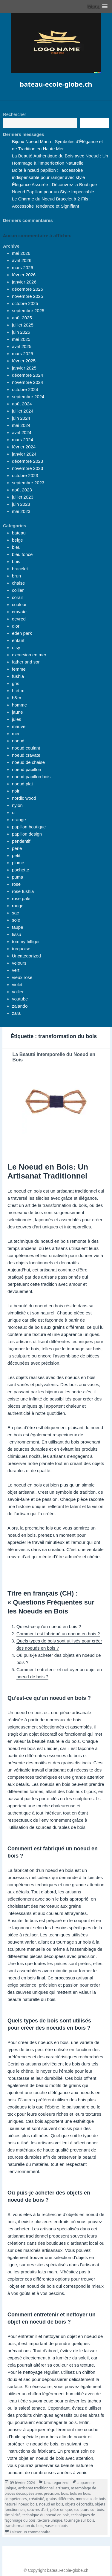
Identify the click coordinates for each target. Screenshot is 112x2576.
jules (16, 719)
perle (17, 848)
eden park (22, 633)
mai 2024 (21, 425)
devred (19, 618)
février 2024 (24, 446)
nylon (17, 805)
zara (16, 1013)
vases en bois (56, 2525)
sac (15, 912)
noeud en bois (51, 2504)
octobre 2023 (25, 475)
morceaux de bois (91, 2498)
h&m (16, 697)
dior (15, 626)
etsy (16, 647)
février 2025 (24, 360)
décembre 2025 (27, 289)
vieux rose (22, 977)
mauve (18, 726)
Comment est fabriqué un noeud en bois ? (58, 1633)
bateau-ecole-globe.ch (56, 83)
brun (16, 575)
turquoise (21, 948)
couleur (19, 604)
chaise (18, 583)
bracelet (20, 568)
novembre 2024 (27, 382)
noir (15, 790)
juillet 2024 (22, 410)
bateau (19, 532)
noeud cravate (26, 755)
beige (17, 540)
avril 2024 (21, 432)
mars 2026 (22, 267)
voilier (18, 991)
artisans (62, 2488)
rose (16, 884)
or (14, 812)
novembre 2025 (27, 296)
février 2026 (24, 274)
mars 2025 (22, 353)
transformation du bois (23, 2525)
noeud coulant (26, 747)
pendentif (21, 841)
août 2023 (22, 489)
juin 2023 (21, 504)
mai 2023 (21, 511)
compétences (15, 2498)
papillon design (27, 833)
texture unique (49, 2520)
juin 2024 (21, 418)
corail (17, 597)
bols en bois (80, 2493)
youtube (20, 998)
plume (18, 862)
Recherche (94, 123)
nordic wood (24, 798)
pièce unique (61, 2509)
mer (16, 733)
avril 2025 (21, 346)
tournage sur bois (79, 2520)
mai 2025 (21, 339)
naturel (10, 2504)
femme (19, 669)
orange (19, 819)
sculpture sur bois (89, 2509)
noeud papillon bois (31, 776)
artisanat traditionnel (36, 2488)
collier (18, 590)
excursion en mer (29, 654)
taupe (17, 927)
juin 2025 (21, 332)
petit (16, 855)
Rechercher (14, 114)
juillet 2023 (22, 496)
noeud (18, 740)
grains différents (60, 2498)
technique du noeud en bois (46, 2514)
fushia (18, 676)
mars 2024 (22, 439)
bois (16, 561)
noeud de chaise (28, 762)
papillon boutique (29, 826)
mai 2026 (21, 253)
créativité (37, 2498)
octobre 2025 (25, 303)
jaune (17, 712)
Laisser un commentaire (30, 2531)
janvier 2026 (24, 281)
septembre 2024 (28, 396)
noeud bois (28, 2504)
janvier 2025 (24, 367)
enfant (18, 640)
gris (15, 683)
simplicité (12, 2514)
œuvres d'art (37, 2509)
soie (16, 919)
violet (17, 984)
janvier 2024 (24, 453)
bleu (16, 547)
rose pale (21, 898)
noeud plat (22, 783)
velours (19, 963)
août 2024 (22, 403)
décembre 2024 (27, 375)
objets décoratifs (79, 2504)
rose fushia (23, 891)
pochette (20, 869)
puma (17, 876)
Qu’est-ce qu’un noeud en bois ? (48, 1626)
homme (19, 704)
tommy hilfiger (26, 941)
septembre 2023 (28, 482)
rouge (17, 905)
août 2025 (22, 317)
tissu (16, 934)
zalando (20, 1006)
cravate (19, 611)
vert (15, 970)
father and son (26, 661)
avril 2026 (21, 260)
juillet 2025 (22, 324)
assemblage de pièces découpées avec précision (50, 2490)
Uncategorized (26, 955)
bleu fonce (22, 554)
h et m (18, 690)
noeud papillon (26, 769)
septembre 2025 (28, 310)
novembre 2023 (27, 468)
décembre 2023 (27, 461)
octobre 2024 (25, 389)
